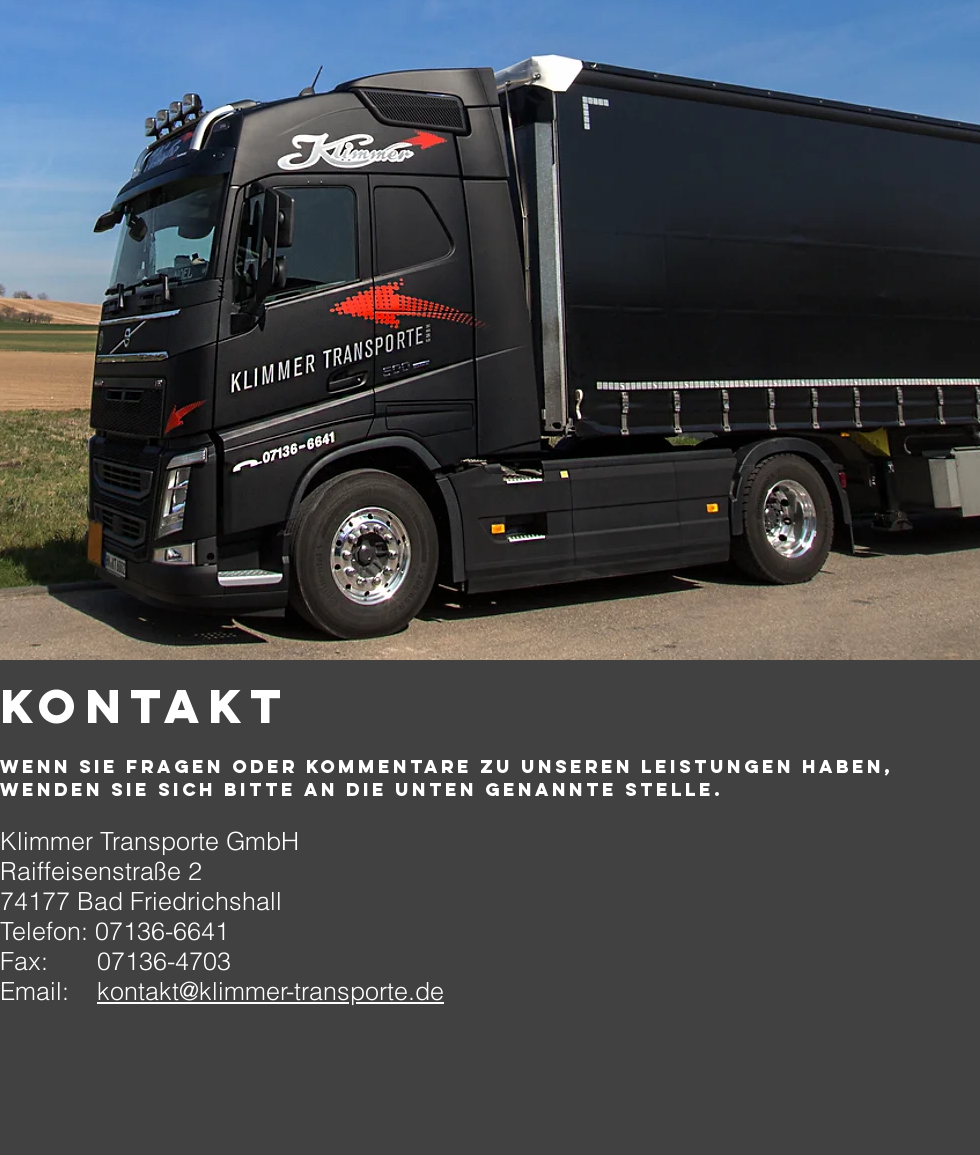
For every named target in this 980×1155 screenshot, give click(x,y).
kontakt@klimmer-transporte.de (270, 991)
